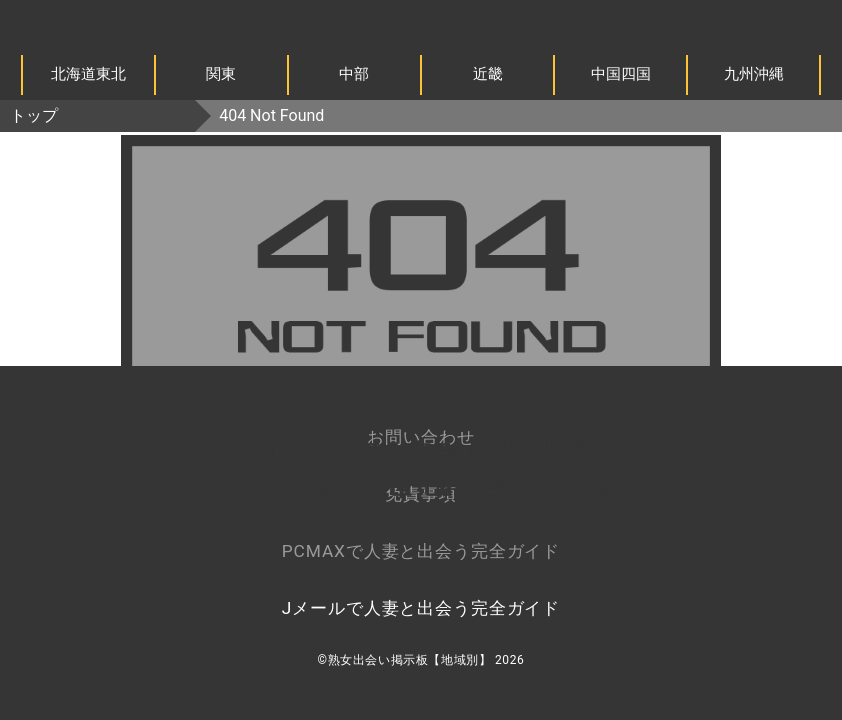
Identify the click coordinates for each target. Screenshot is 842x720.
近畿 (488, 74)
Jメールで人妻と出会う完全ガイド (421, 608)
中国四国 (621, 74)
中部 (354, 74)
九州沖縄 (754, 74)
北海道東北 (88, 74)
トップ (34, 115)
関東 (221, 74)
